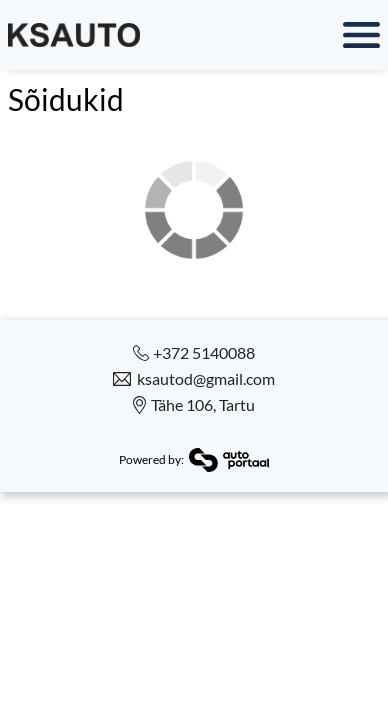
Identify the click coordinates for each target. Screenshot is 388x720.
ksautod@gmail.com (206, 379)
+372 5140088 (204, 353)
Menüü (270, 35)
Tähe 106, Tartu (203, 405)
